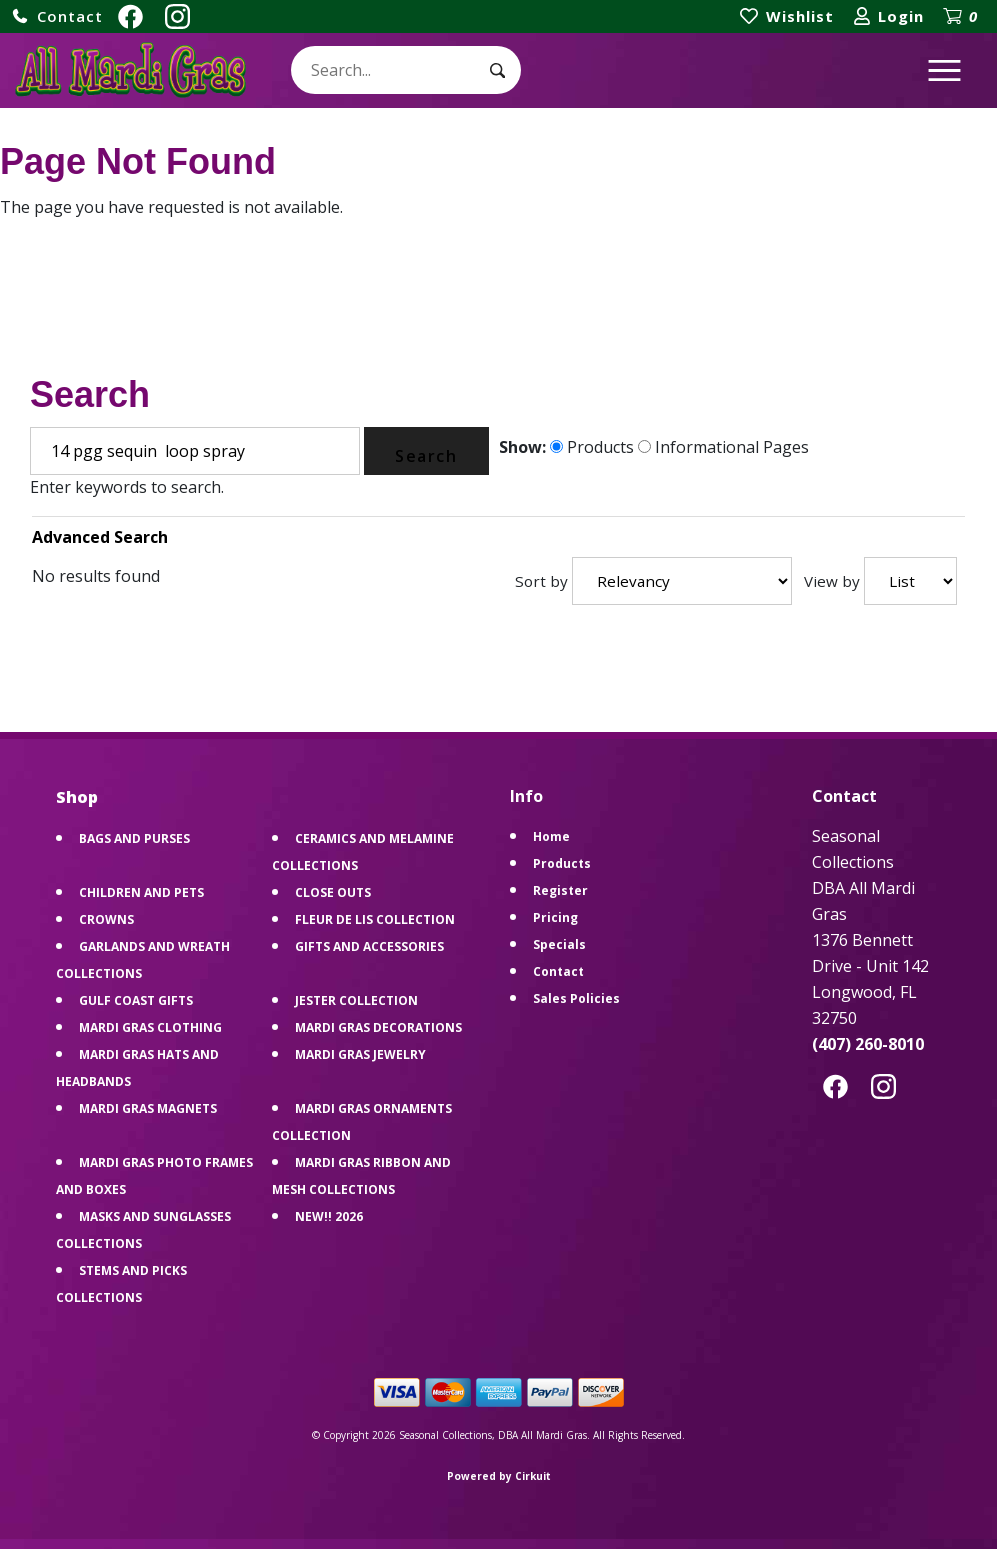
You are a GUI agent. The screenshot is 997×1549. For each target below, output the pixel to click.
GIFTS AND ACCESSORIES (369, 946)
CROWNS (106, 919)
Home (551, 836)
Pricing (555, 917)
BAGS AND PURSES (134, 838)
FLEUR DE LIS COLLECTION (375, 919)
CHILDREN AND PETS (141, 892)
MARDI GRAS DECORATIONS (378, 1027)
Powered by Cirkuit (499, 1476)
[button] (57, 16)
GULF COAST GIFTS (136, 1000)
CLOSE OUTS (333, 892)
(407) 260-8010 (868, 1044)
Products (592, 447)
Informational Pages (723, 447)
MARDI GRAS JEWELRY (360, 1054)
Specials (559, 944)
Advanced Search (100, 537)
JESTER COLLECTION (356, 1000)
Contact (558, 971)
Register (560, 890)
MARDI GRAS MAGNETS (148, 1108)
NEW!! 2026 (329, 1216)
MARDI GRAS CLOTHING (150, 1027)
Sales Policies (576, 998)
